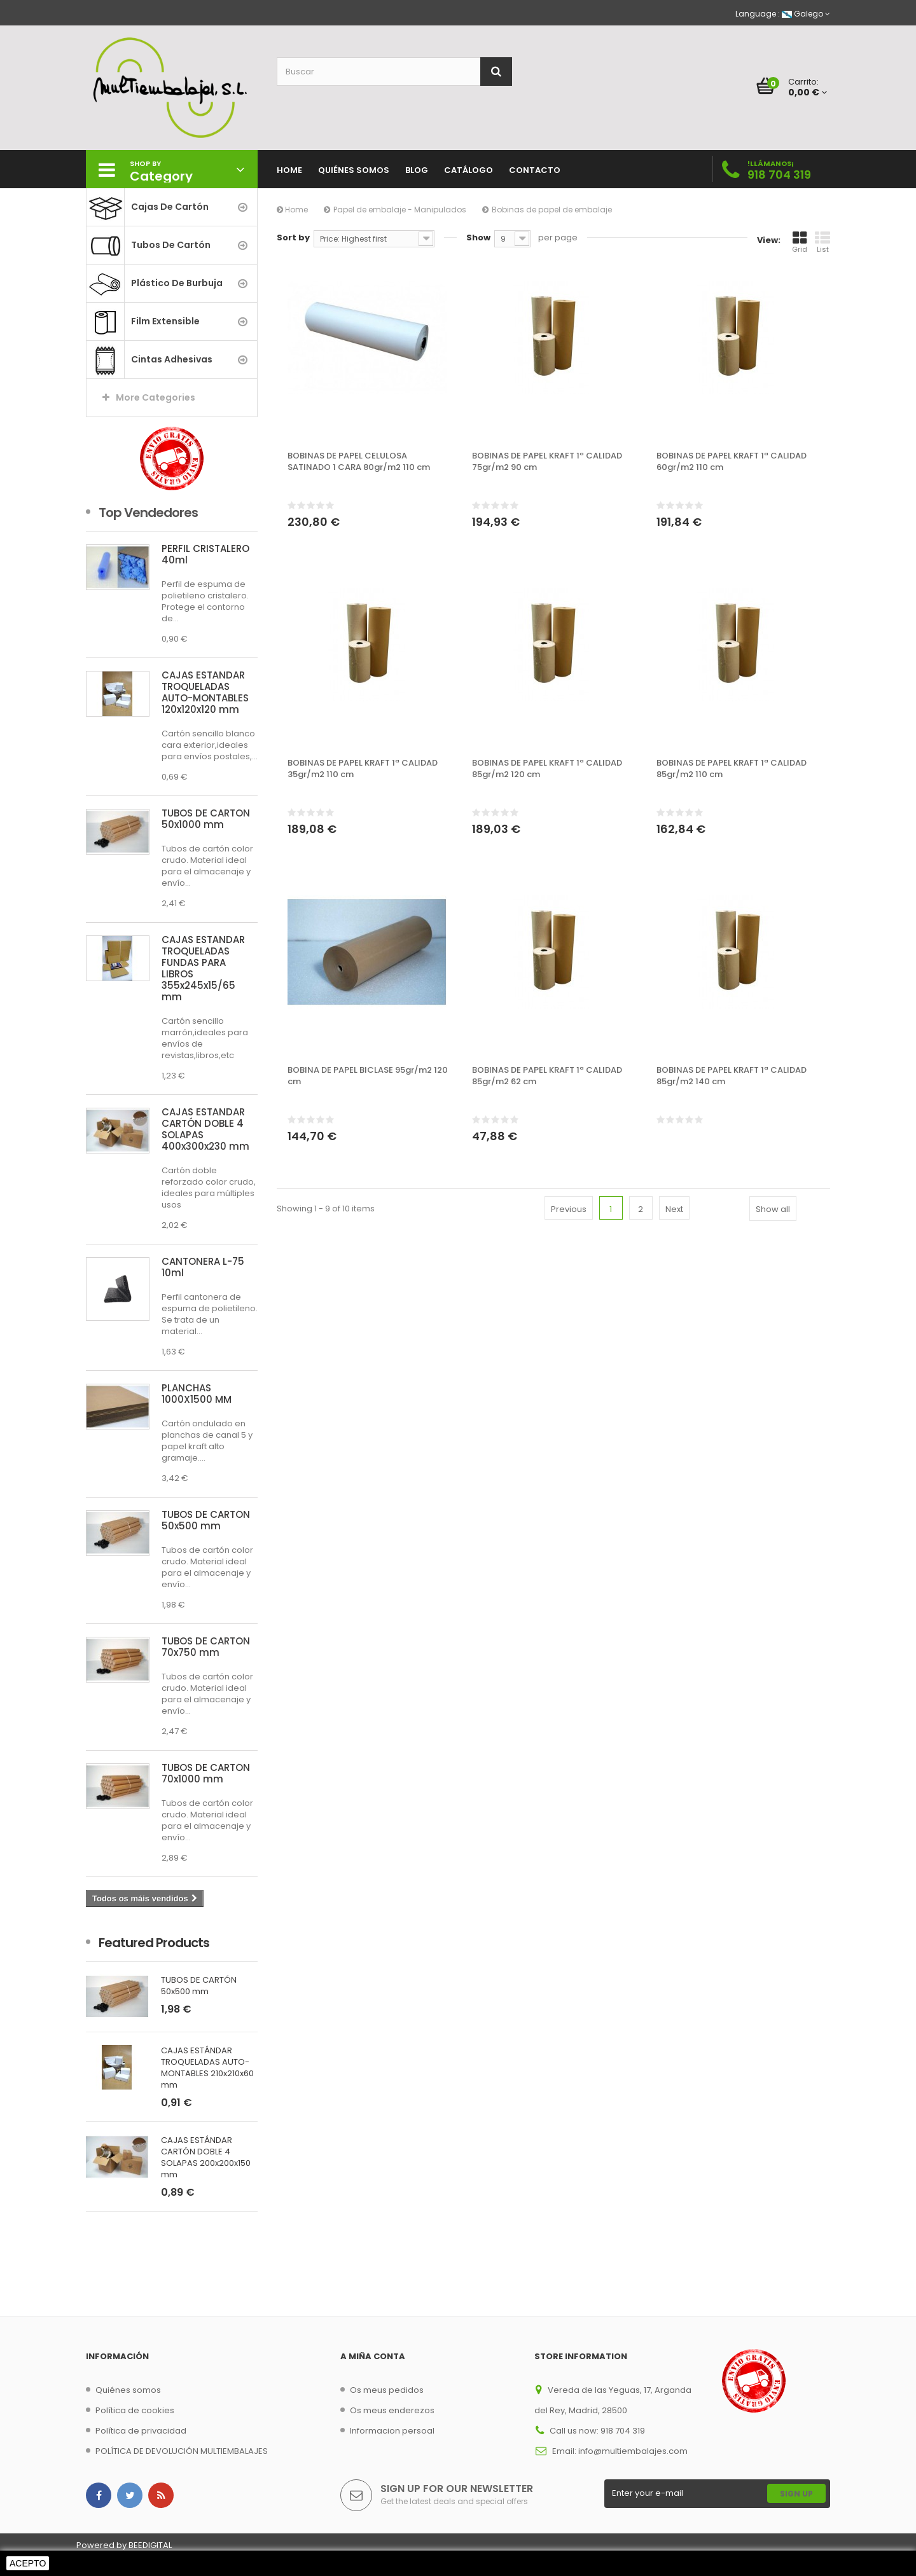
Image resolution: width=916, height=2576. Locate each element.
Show (478, 237)
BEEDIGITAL (150, 2545)
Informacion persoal (392, 2431)
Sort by (293, 237)
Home (292, 209)
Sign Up (796, 2493)
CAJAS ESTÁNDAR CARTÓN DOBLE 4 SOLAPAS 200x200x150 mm (206, 2157)
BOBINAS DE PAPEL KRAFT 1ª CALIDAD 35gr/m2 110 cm (363, 768)
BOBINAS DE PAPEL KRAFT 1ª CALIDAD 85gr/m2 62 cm (547, 1075)
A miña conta (372, 2356)
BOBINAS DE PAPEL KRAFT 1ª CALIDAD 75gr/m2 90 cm (547, 461)
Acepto (28, 2563)
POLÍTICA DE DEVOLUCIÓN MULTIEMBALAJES (181, 2451)
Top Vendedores (148, 512)
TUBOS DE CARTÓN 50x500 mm (206, 1520)
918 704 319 (779, 175)
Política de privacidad (140, 2431)
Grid (799, 242)
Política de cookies (134, 2410)
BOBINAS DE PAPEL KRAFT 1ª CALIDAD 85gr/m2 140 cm (731, 1075)
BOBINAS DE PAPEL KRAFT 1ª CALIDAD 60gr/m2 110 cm (731, 461)
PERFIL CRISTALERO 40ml (205, 554)
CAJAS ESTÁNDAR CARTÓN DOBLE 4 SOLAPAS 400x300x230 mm (205, 1129)
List (822, 242)
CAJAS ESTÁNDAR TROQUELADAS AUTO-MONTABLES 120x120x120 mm (205, 692)
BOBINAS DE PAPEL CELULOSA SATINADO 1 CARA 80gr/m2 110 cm (359, 461)
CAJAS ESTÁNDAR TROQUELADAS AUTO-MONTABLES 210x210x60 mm (207, 2068)
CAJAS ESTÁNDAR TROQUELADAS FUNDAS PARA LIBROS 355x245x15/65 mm (203, 968)
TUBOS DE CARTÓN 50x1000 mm (206, 818)
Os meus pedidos (387, 2390)
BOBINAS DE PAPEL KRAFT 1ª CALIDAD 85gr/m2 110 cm (731, 768)
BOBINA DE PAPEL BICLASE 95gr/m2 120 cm (368, 1075)
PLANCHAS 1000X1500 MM (197, 1393)
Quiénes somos (128, 2390)
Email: (565, 2451)
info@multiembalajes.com (633, 2451)
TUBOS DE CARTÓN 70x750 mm (206, 1646)
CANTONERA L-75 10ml (203, 1267)
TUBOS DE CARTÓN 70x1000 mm (206, 1773)
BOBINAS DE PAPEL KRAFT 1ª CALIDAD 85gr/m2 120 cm (547, 768)
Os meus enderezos (392, 2410)
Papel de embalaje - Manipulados (399, 209)
